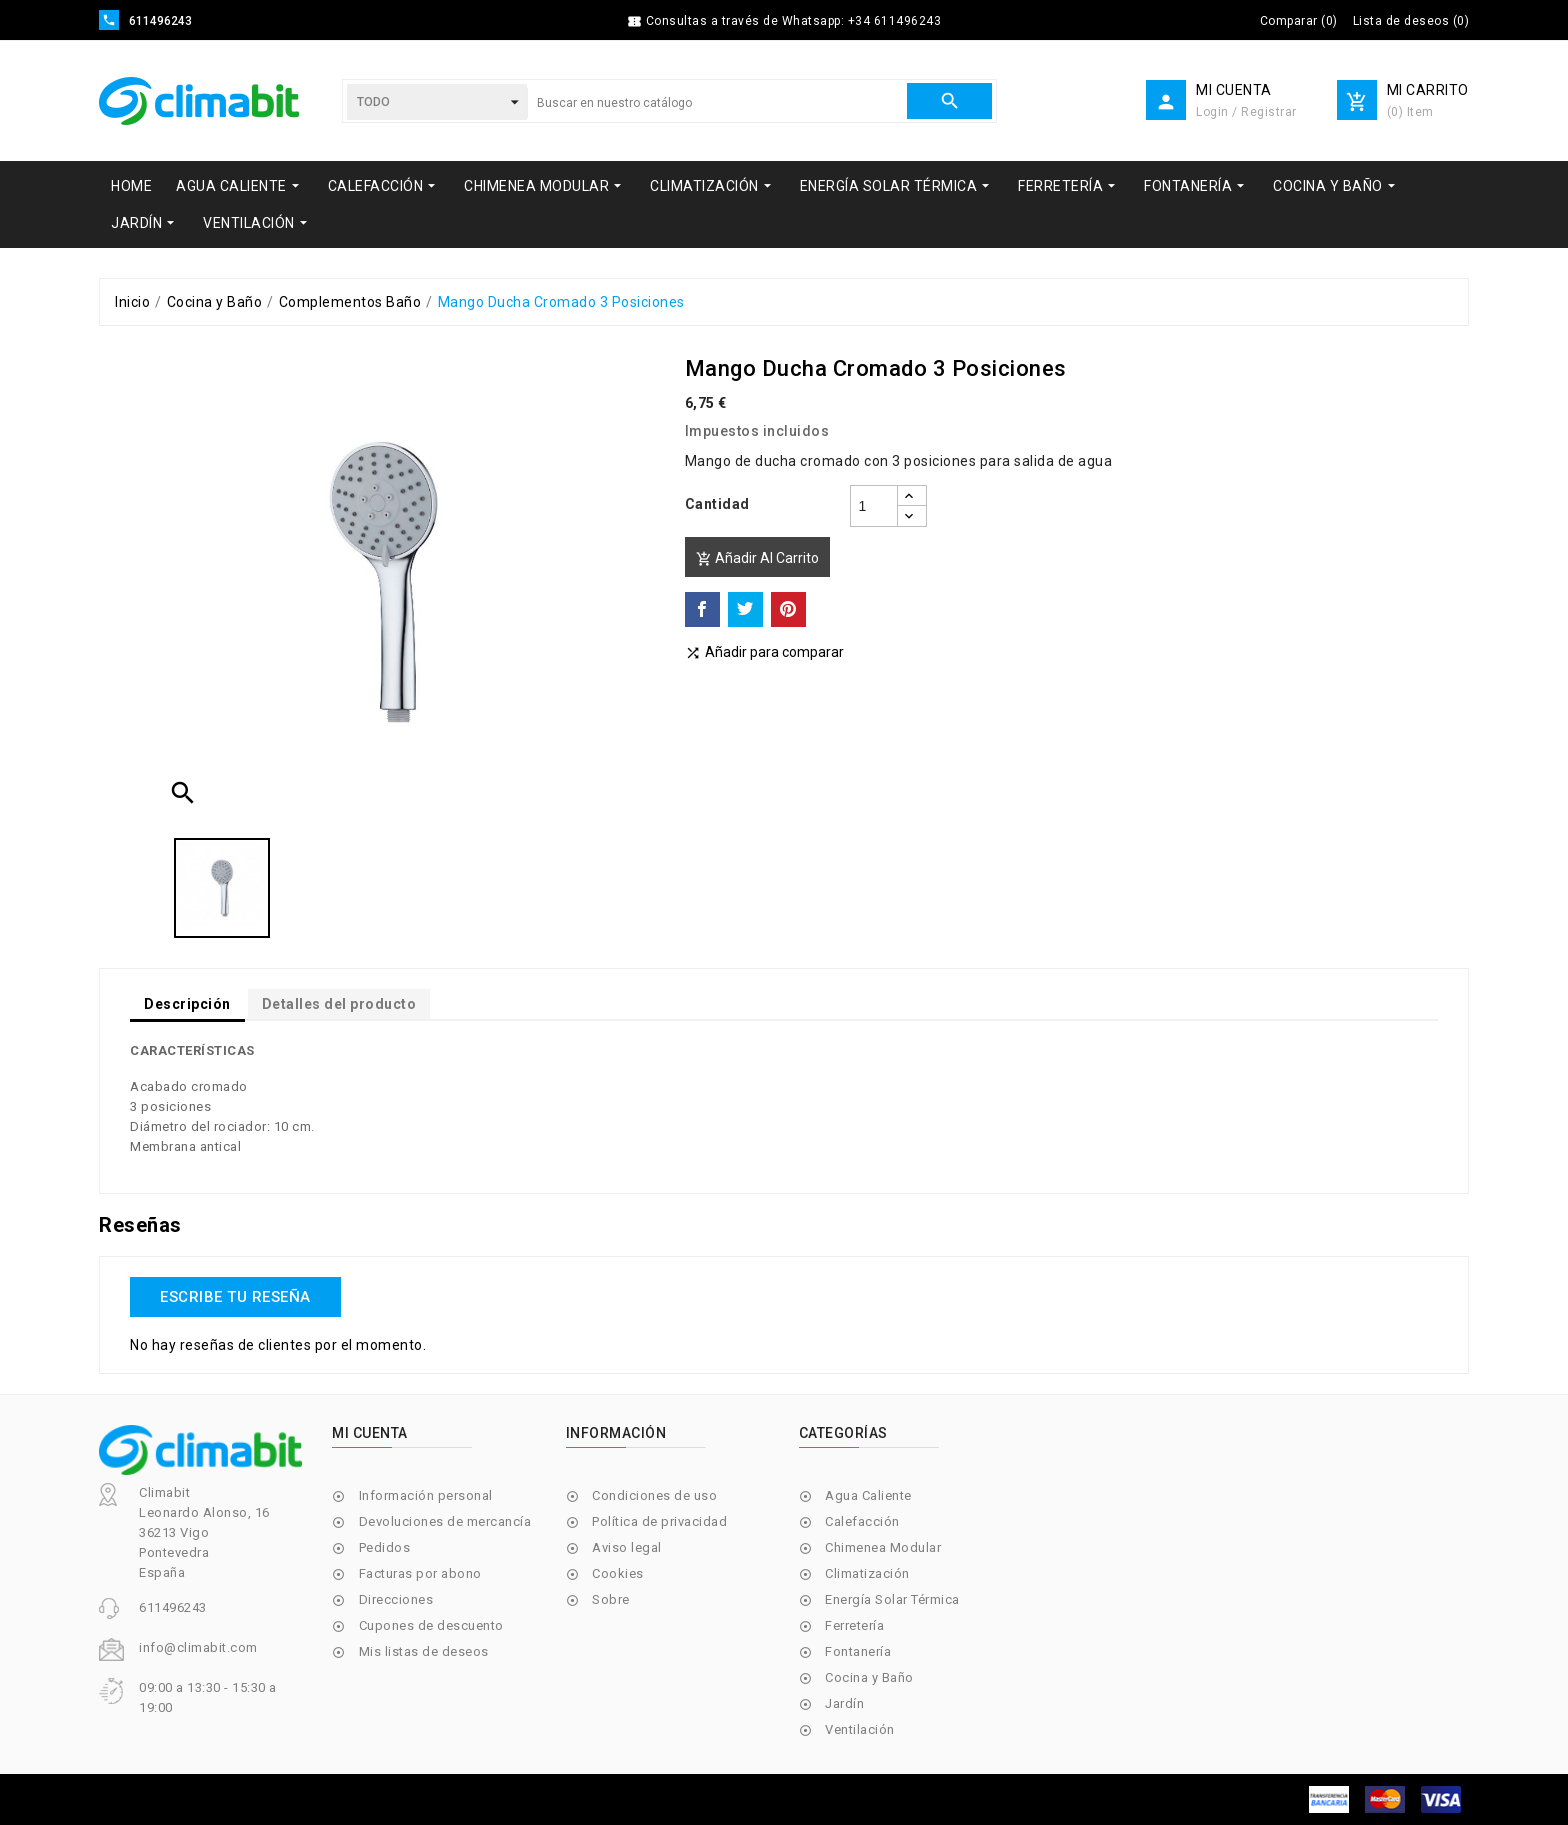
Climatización (867, 1573)
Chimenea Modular (883, 1547)
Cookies (618, 1573)
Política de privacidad (659, 1521)
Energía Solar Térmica (892, 1599)
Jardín (844, 1703)
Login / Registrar (1246, 112)
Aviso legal (627, 1547)
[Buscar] (717, 103)
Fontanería (858, 1651)
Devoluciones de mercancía (445, 1521)
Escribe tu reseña (235, 1297)
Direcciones (396, 1599)
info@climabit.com (198, 1647)
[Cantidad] (874, 506)
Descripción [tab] (187, 1004)
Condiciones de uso (654, 1495)
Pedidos (385, 1547)
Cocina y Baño (869, 1677)
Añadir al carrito (757, 558)
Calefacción (862, 1521)
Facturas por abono (420, 1573)
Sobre (611, 1599)
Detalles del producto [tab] (339, 1004)
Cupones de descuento (431, 1625)
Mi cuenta (370, 1433)
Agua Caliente (868, 1495)
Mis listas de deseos (424, 1651)
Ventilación (860, 1729)
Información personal (426, 1495)
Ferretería (854, 1625)
